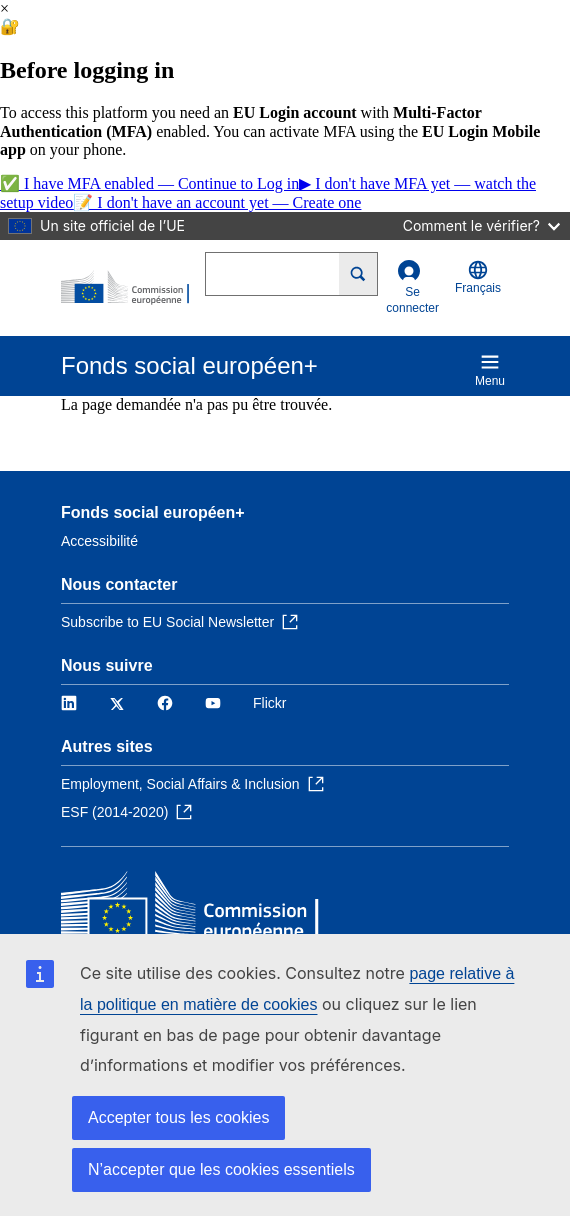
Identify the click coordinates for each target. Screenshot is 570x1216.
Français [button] (478, 277)
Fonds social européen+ (153, 512)
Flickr (269, 703)
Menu (490, 370)
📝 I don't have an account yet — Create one (217, 202)
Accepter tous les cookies (178, 1117)
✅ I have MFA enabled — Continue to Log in (149, 183)
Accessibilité (99, 541)
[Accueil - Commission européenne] (133, 288)
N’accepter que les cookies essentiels (221, 1169)
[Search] (358, 274)
